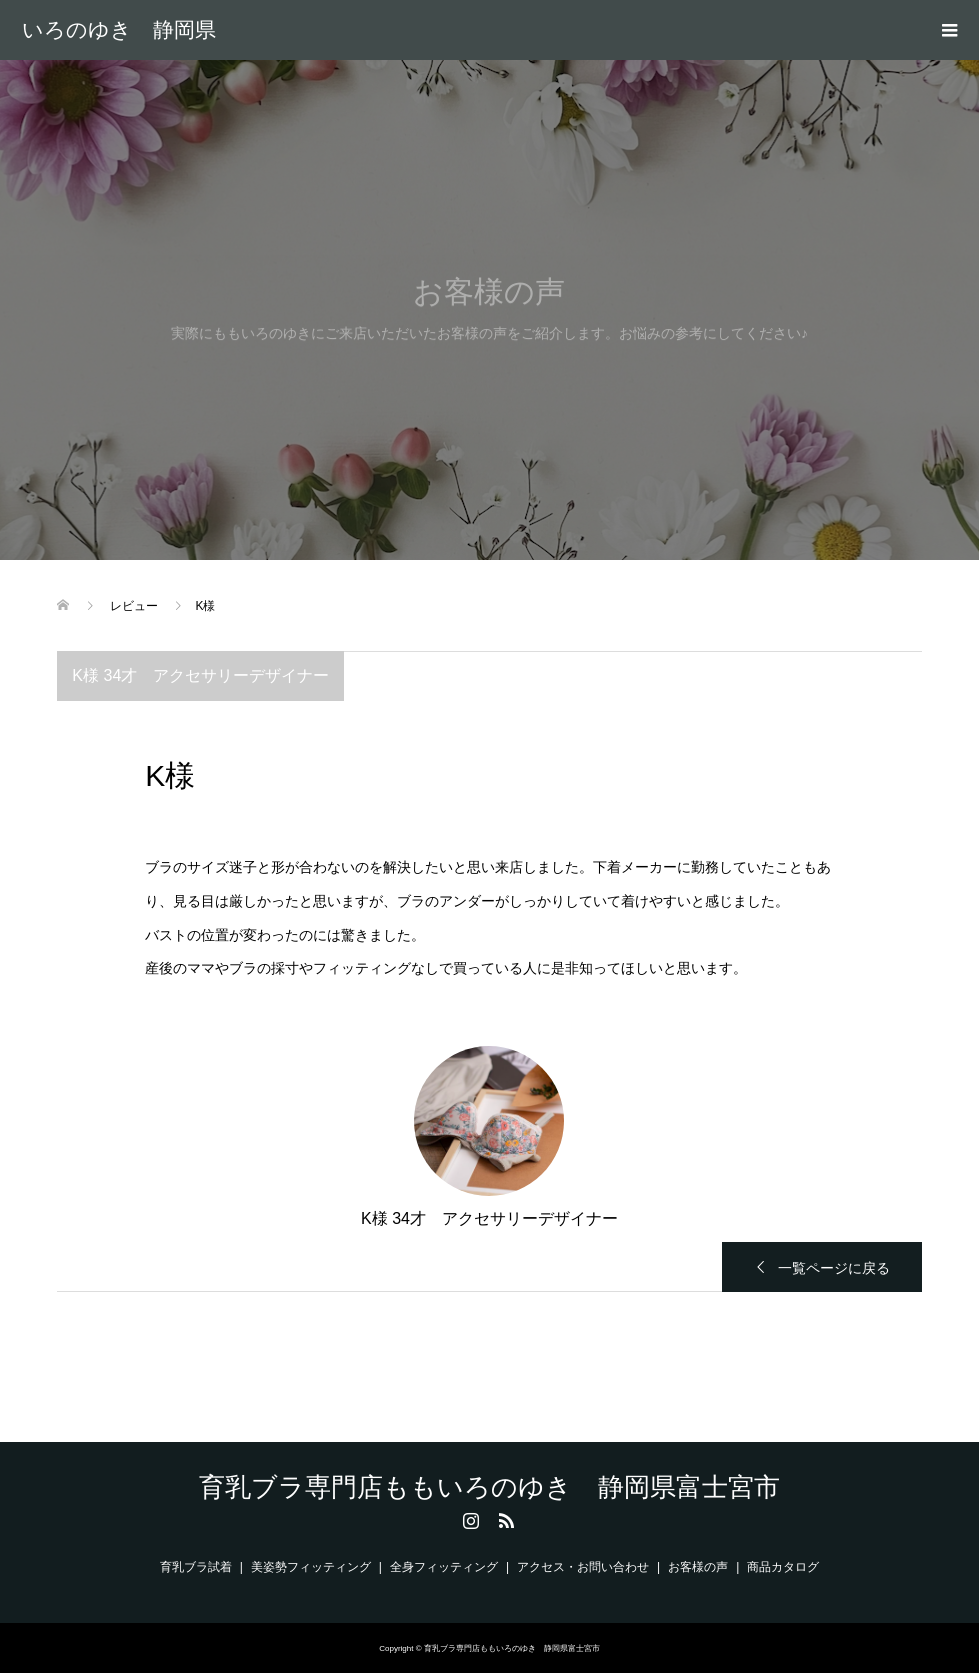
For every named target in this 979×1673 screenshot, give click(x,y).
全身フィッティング (444, 1567)
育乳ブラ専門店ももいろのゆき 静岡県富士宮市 (119, 30)
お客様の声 (698, 1567)
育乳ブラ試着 (196, 1567)
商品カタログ (783, 1567)
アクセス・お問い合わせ (583, 1567)
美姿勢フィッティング (311, 1567)
